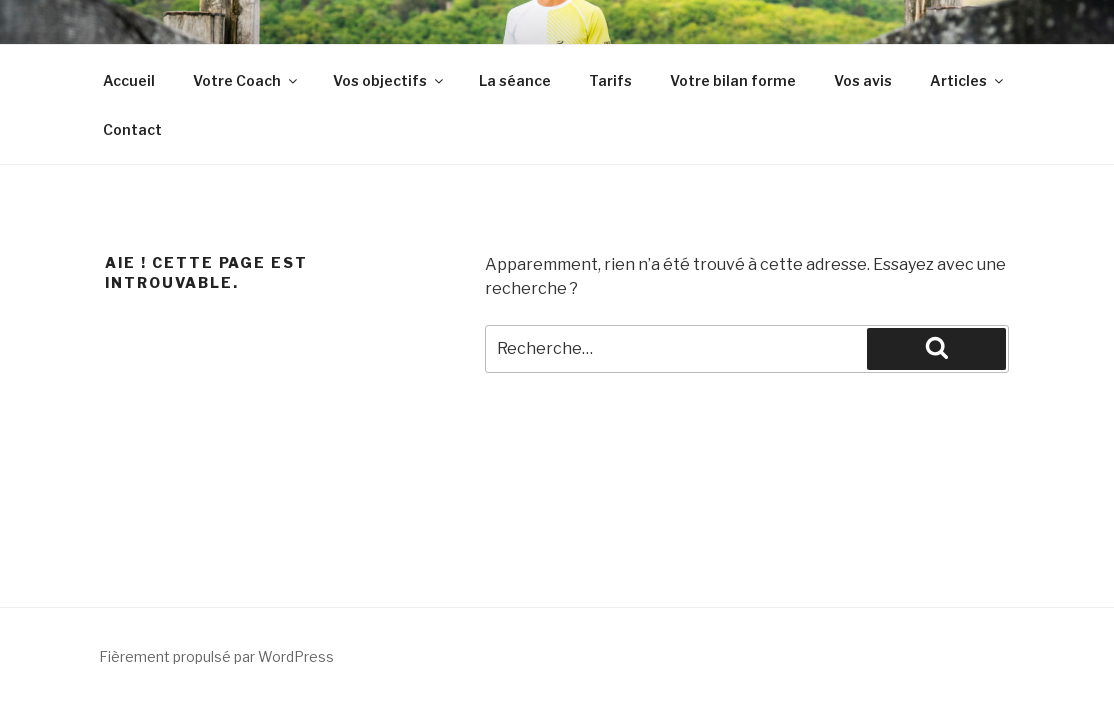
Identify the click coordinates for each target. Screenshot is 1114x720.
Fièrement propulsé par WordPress (216, 656)
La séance (515, 80)
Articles (968, 80)
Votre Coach (246, 80)
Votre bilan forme (733, 80)
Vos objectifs (389, 80)
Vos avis (863, 80)
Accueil (129, 80)
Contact (132, 129)
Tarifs (610, 80)
